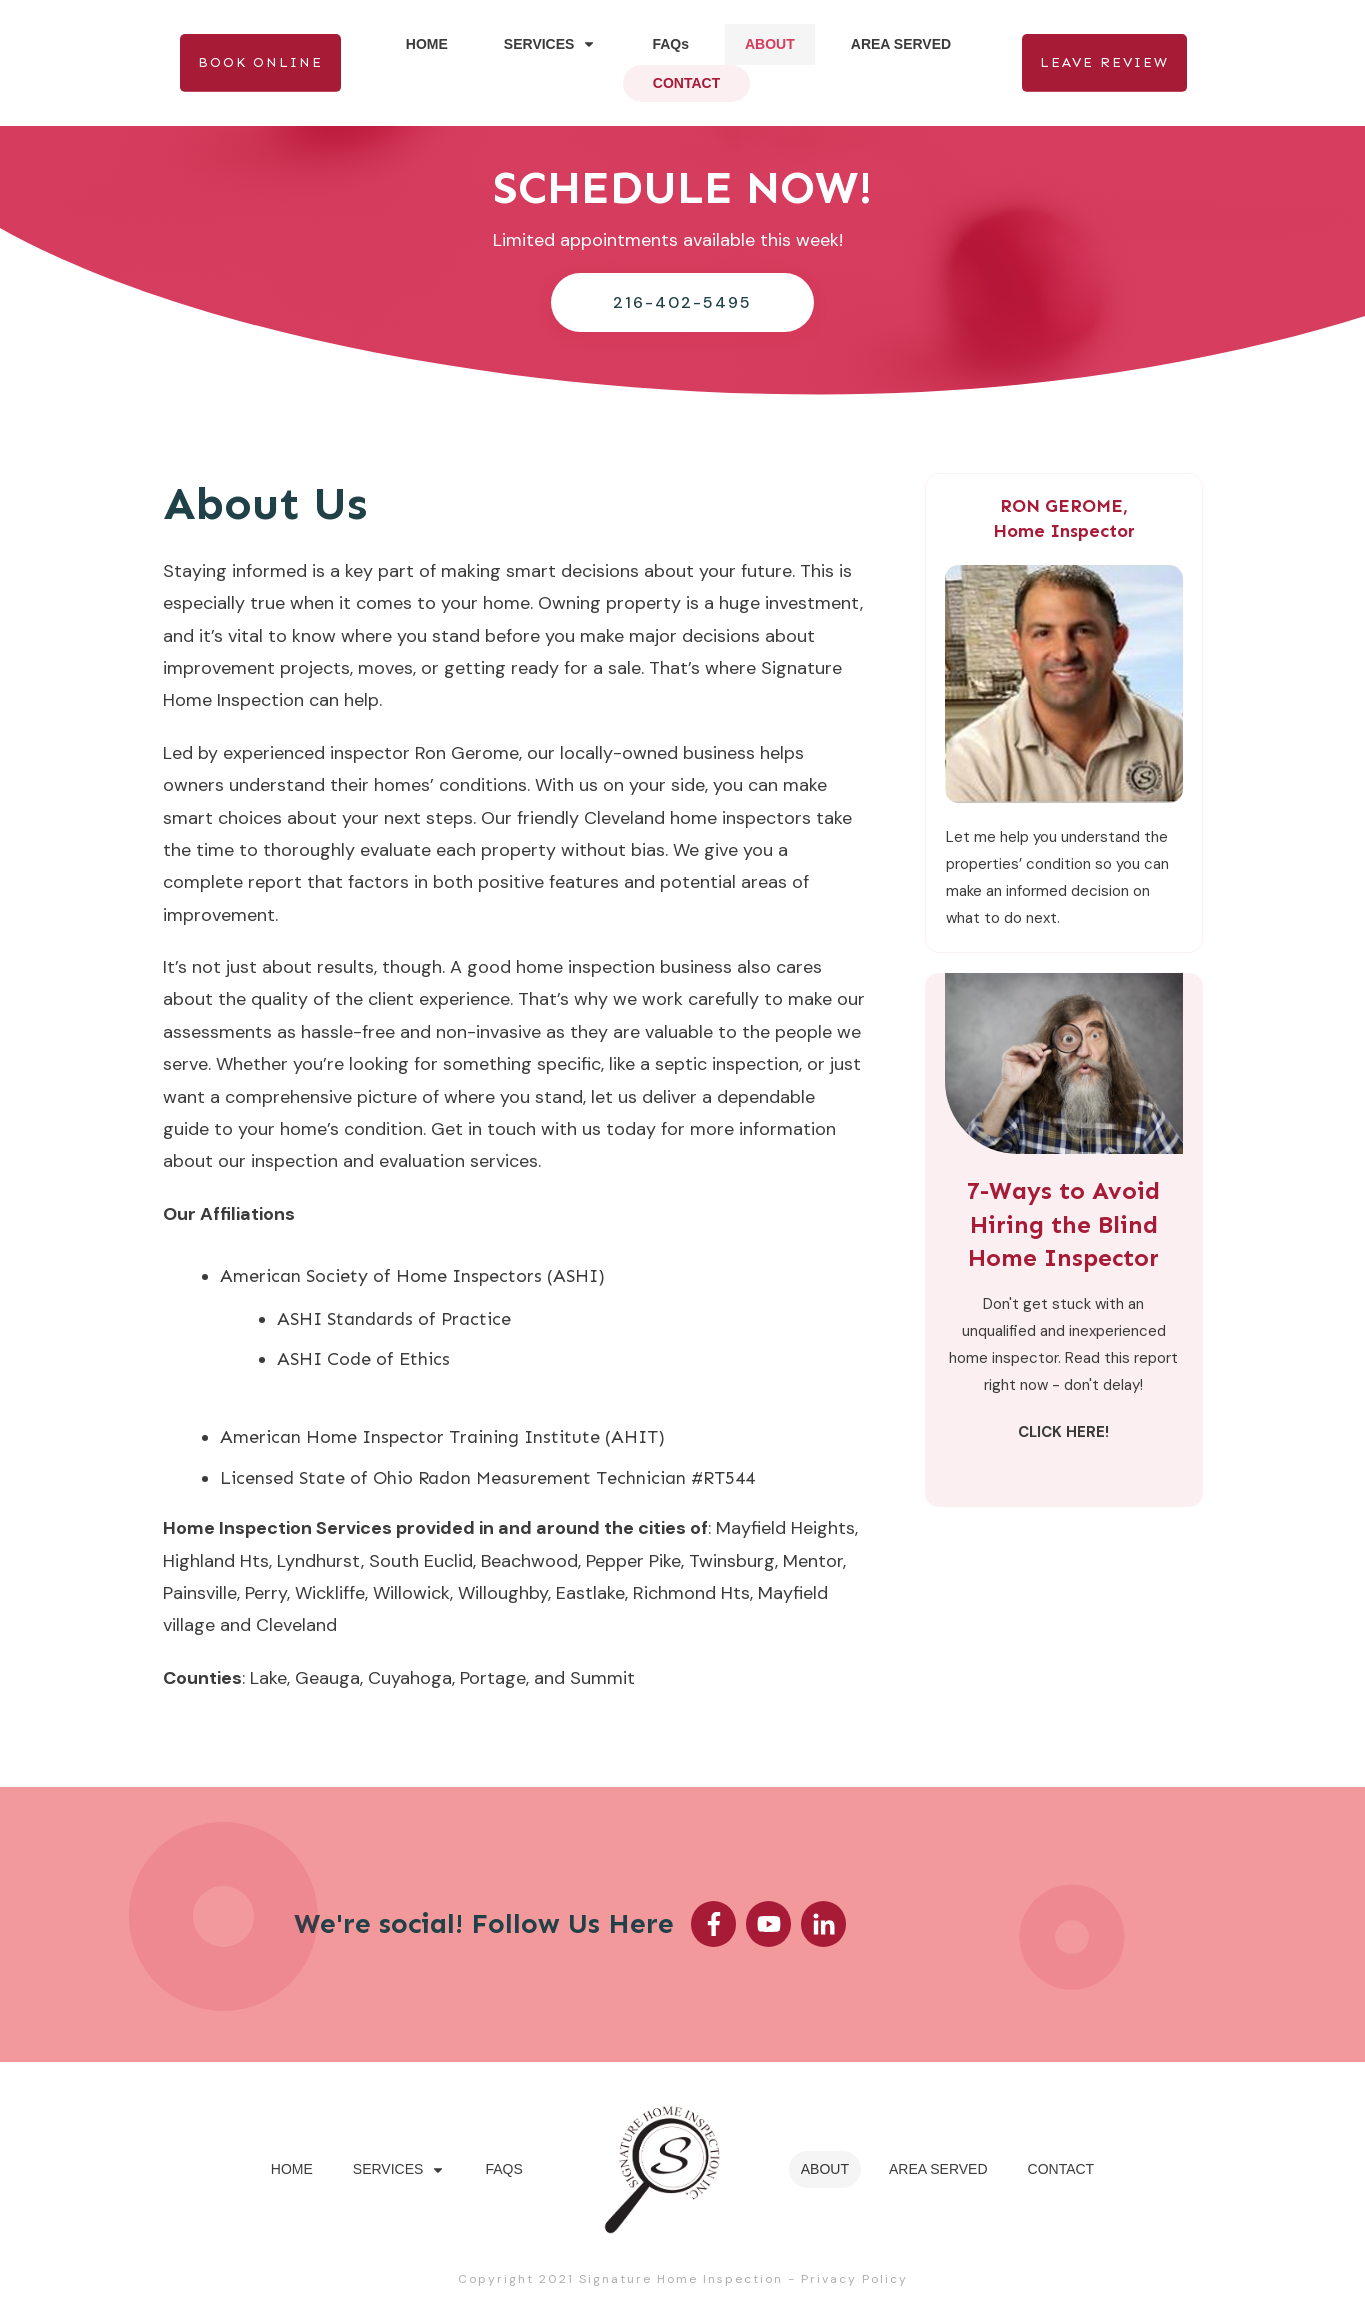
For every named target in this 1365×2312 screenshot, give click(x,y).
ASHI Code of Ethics (363, 1359)
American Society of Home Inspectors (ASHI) (412, 1276)
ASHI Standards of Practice (394, 1319)
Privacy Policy (854, 2279)
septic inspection (727, 1064)
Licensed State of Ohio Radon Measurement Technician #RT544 (487, 1478)
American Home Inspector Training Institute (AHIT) (442, 1437)
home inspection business (624, 967)
